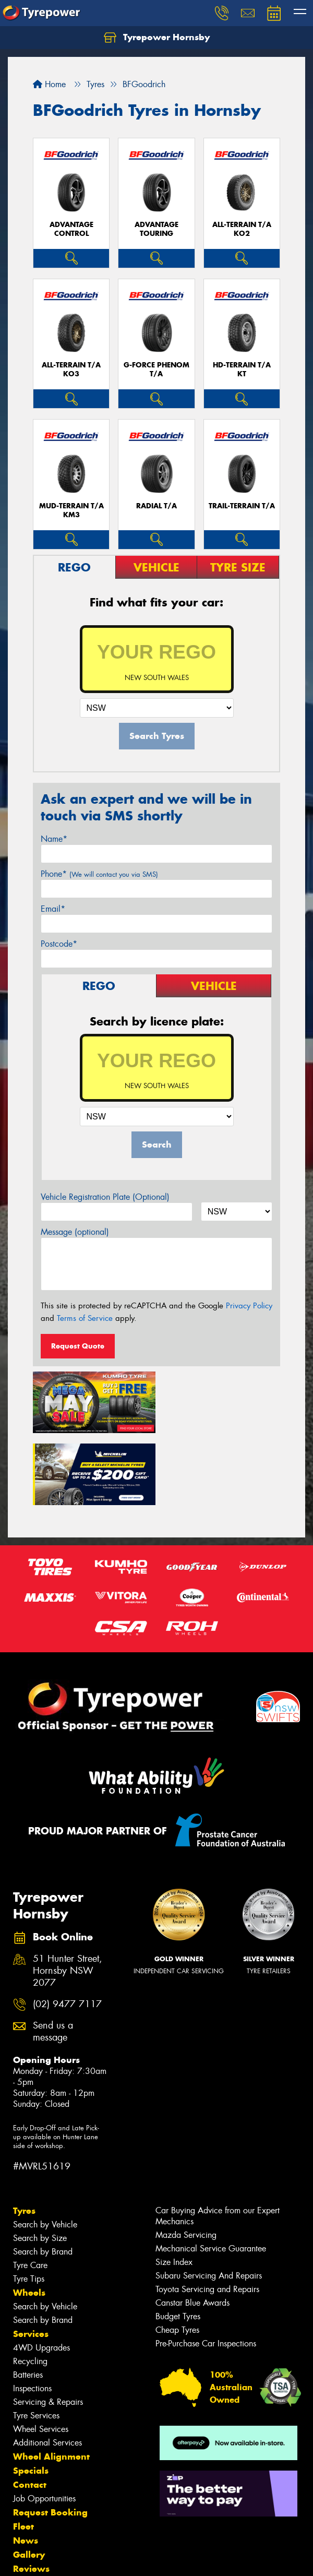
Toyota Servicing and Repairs (207, 2215)
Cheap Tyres (177, 2256)
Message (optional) (75, 1231)
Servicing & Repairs (48, 2328)
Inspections (32, 2314)
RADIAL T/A (156, 506)
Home (49, 84)
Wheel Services (40, 2355)
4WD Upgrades (41, 2274)
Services (31, 2260)
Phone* (99, 873)
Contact (29, 2411)
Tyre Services (36, 2341)
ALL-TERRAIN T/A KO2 (241, 229)
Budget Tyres (177, 2242)
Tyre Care (30, 2191)
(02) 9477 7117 (67, 1930)
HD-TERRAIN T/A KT (242, 369)
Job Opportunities (44, 2424)
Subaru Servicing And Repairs (208, 2202)
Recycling (30, 2287)
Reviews (31, 2495)
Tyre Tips (28, 2205)
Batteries (28, 2301)
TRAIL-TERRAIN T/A (242, 506)
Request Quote (77, 1346)
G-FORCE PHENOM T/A (156, 369)
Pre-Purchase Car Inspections (205, 2269)
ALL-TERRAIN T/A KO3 (71, 369)
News (25, 2467)
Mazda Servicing (185, 2161)
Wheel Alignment (51, 2383)
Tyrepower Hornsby (157, 37)
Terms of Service (85, 1318)
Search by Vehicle (45, 2150)
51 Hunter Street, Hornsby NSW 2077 (67, 1897)
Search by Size (40, 2164)
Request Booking (50, 2438)
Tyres (24, 2137)
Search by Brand (43, 2178)
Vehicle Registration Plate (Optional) (105, 1196)
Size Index (173, 2188)
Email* (53, 908)
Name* (54, 838)
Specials (31, 2397)
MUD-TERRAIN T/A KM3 (71, 510)
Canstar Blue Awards (192, 2229)
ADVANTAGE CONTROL (71, 229)
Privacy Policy (249, 1306)
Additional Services (47, 2369)
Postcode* (59, 943)
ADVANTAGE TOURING (156, 229)
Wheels (29, 2219)
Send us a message (53, 1958)
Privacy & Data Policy (74, 2549)
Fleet (23, 2453)
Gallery (29, 2481)
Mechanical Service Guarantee (210, 2174)
